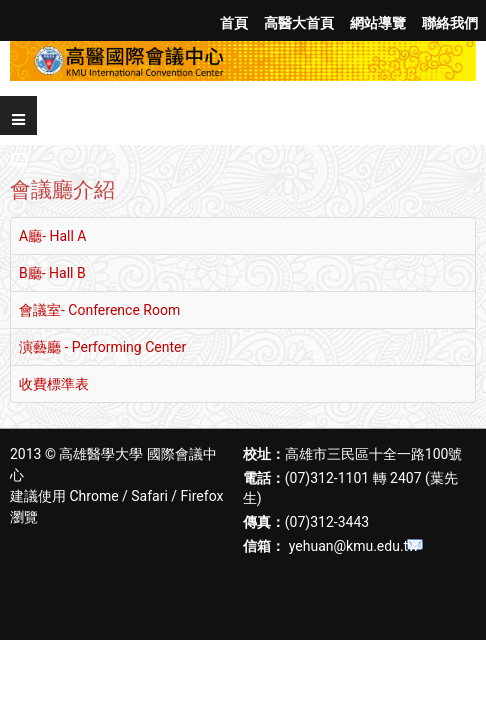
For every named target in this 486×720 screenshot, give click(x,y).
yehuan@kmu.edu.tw (354, 546)
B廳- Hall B (52, 273)
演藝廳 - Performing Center (102, 347)
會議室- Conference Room (99, 310)
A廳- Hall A (53, 236)
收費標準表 (54, 384)
